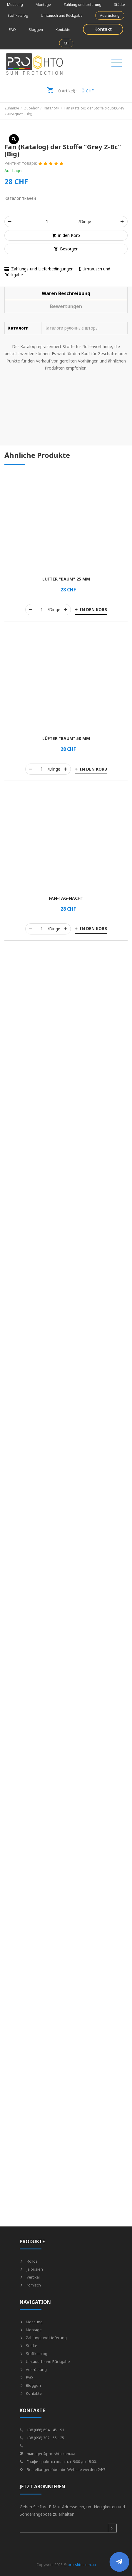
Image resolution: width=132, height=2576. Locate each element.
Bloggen (36, 29)
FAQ (12, 29)
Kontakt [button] (103, 29)
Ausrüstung (110, 15)
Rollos (29, 2261)
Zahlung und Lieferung (82, 4)
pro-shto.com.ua (82, 2564)
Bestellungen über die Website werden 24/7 (62, 2469)
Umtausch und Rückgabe (62, 15)
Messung (15, 4)
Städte (119, 4)
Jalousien (31, 2269)
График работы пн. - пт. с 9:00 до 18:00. (58, 2461)
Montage (43, 4)
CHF (70, 89)
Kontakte (63, 29)
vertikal (30, 2277)
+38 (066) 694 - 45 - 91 (42, 2429)
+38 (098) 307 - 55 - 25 (42, 2437)
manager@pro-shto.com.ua (47, 2453)
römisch (30, 2285)
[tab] (66, 293)
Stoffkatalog (18, 15)
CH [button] (66, 43)
